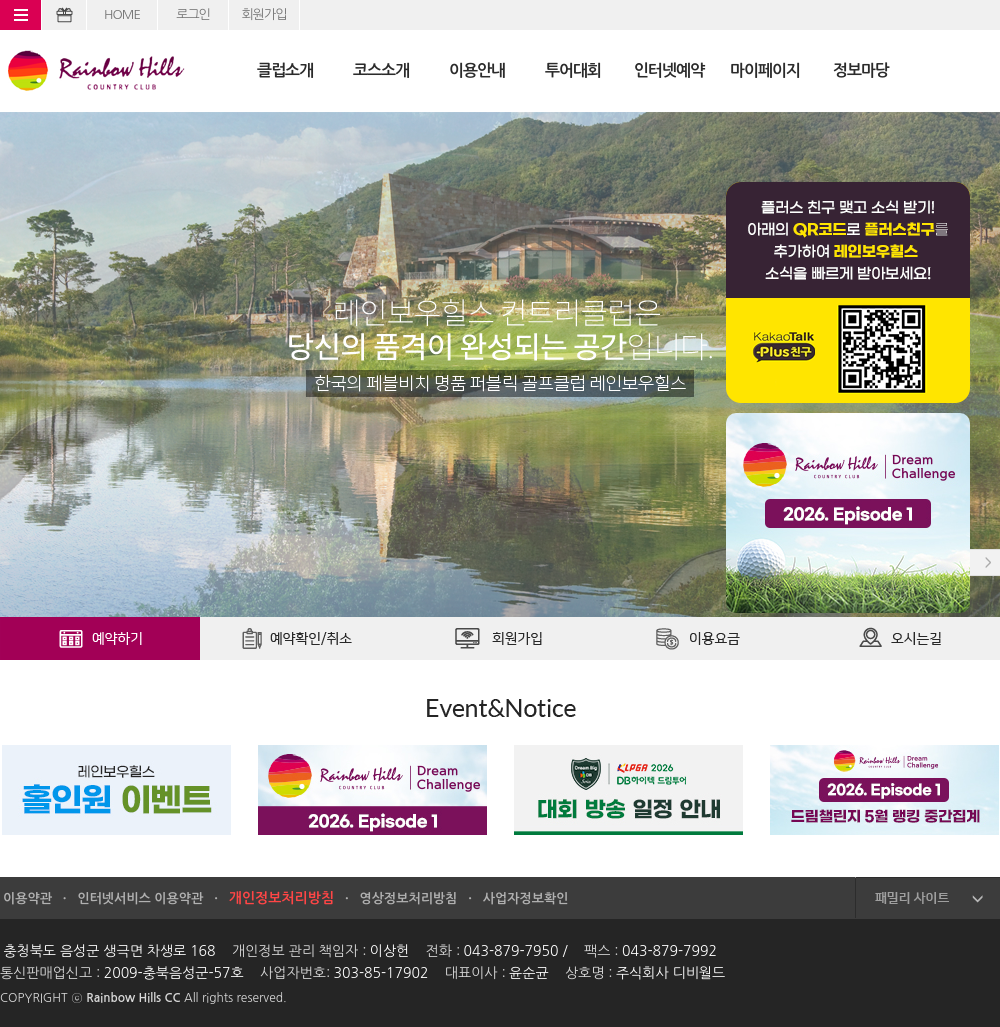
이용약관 (27, 898)
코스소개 (381, 70)
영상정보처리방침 (409, 898)
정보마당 (861, 70)
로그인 (193, 14)
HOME (122, 14)
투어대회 (573, 70)
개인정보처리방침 (281, 898)
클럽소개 (285, 70)
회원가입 (264, 14)
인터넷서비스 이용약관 (140, 898)
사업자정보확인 (526, 898)
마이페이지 (765, 70)
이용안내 (477, 70)
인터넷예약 (669, 70)
